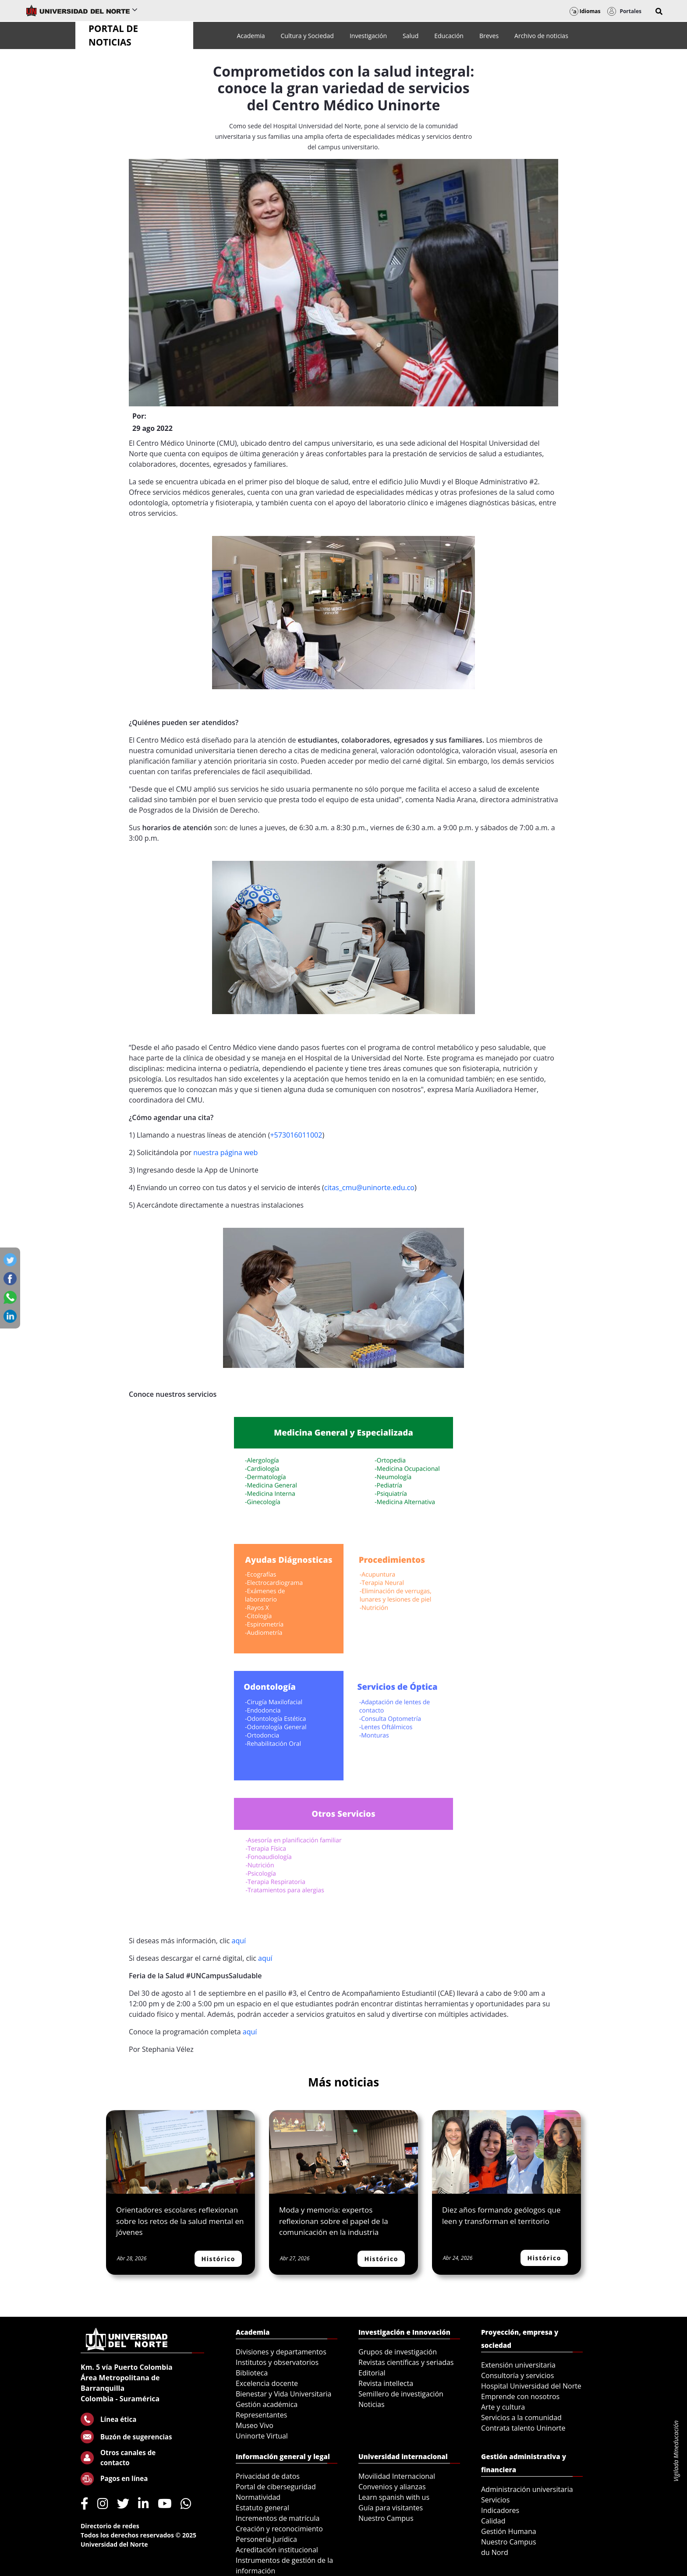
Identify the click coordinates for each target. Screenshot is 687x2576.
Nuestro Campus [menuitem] (386, 2518)
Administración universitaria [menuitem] (527, 2489)
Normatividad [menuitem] (258, 2497)
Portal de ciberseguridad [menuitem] (276, 2486)
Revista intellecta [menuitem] (385, 2383)
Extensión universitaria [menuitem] (518, 2365)
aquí (240, 1940)
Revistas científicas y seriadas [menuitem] (405, 2362)
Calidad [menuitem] (493, 2521)
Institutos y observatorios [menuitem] (277, 2362)
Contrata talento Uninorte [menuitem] (523, 2428)
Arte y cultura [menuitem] (503, 2407)
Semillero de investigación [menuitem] (400, 2394)
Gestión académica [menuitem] (266, 2404)
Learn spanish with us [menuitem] (393, 2497)
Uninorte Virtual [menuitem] (262, 2436)
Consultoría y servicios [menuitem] (517, 2375)
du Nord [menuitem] (494, 2552)
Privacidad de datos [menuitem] (268, 2476)
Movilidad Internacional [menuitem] (396, 2476)
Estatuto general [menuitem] (262, 2508)
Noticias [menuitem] (371, 2404)
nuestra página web (226, 1152)
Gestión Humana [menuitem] (508, 2531)
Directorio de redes (110, 2526)
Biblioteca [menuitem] (252, 2373)
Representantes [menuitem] (261, 2415)
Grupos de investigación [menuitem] (397, 2352)
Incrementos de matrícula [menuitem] (278, 2518)
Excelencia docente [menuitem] (267, 2383)
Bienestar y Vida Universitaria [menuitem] (283, 2394)
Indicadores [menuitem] (500, 2510)
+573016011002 (296, 1135)
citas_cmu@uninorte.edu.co (369, 1187)
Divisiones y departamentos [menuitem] (281, 2352)
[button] (658, 11)
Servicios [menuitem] (495, 2500)
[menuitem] (250, 36)
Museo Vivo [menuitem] (254, 2425)
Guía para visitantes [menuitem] (390, 2508)
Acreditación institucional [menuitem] (277, 2550)
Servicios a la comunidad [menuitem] (521, 2417)
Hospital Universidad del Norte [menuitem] (531, 2386)
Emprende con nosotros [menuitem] (520, 2396)
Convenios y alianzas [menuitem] (392, 2486)
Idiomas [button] (585, 11)
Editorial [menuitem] (372, 2373)
